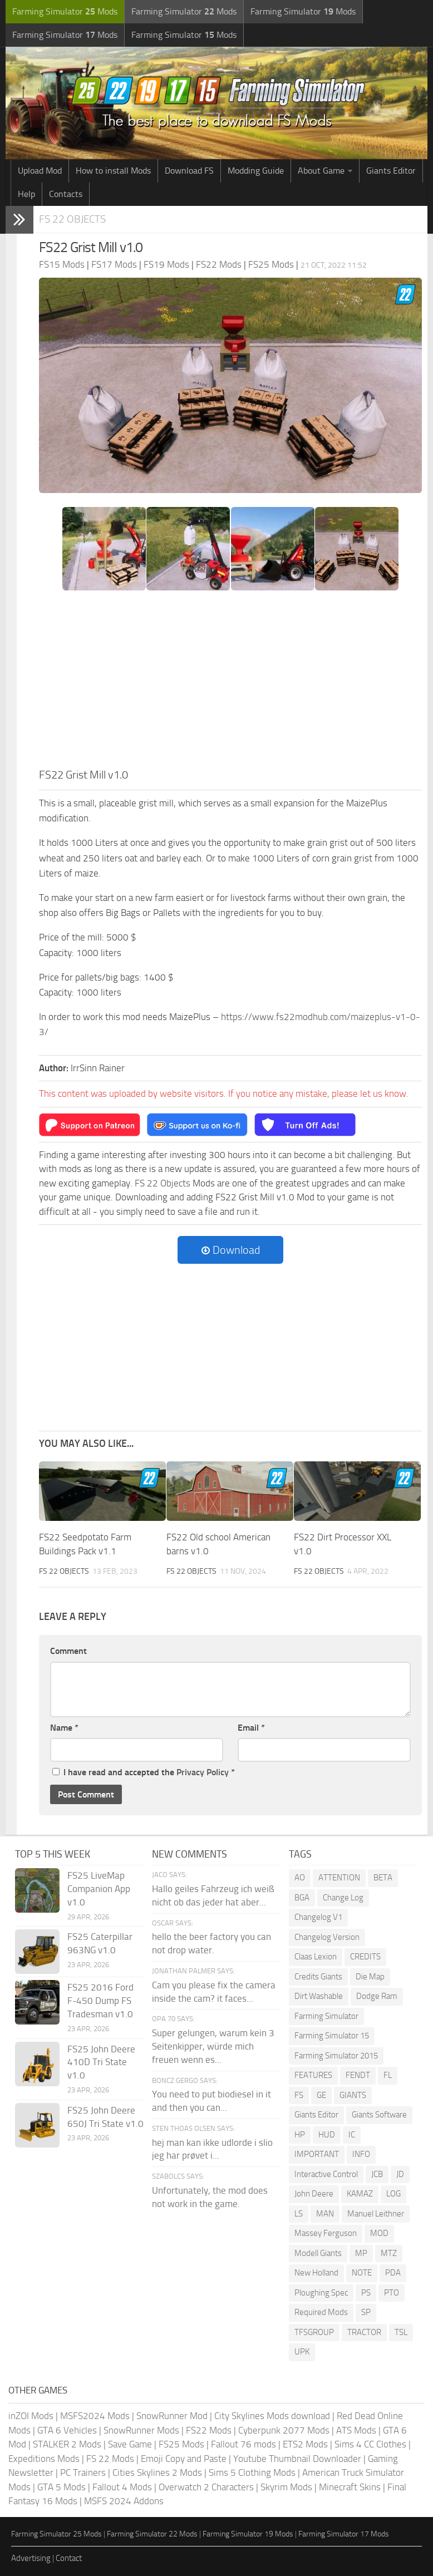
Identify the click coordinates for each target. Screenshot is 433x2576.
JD (400, 2174)
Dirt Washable (318, 1996)
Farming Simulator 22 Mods (152, 2534)
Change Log (343, 1898)
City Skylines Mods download (272, 2415)
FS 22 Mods (110, 2458)
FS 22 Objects (72, 219)
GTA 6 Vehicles (67, 2430)
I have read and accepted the (143, 1772)
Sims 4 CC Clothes (370, 2444)
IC (351, 2135)
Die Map (370, 1977)
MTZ (389, 2253)
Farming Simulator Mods (64, 11)
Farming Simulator (326, 2016)
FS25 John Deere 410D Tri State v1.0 (101, 2062)
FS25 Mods (181, 2444)
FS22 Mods (209, 2430)
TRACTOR (364, 2332)
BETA (382, 1878)
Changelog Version (327, 1937)
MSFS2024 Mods (95, 2415)
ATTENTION (339, 1878)
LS (298, 2214)
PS (366, 2293)
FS (298, 2095)
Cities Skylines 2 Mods (157, 2472)
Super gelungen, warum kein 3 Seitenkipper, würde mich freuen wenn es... (213, 2046)
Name (64, 1727)
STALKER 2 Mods (67, 2444)
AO (299, 1878)
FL (387, 2075)
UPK (301, 2352)
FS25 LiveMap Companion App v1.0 (98, 1889)
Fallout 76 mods (243, 2444)
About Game (321, 170)
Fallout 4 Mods (122, 2487)
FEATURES (313, 2075)
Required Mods (321, 2312)
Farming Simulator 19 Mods (248, 2534)
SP (366, 2312)
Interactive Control (326, 2174)
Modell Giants (318, 2253)
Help (26, 194)
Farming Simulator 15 (331, 2036)
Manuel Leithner (375, 2214)
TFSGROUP (314, 2332)
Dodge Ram (376, 1996)
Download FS (189, 170)
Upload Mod (40, 170)
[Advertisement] (230, 683)
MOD (379, 2233)
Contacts (65, 194)
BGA (301, 1898)
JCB (377, 2174)
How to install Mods (113, 170)
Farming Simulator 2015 (336, 2056)
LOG (393, 2194)
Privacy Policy (202, 1772)
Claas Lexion (315, 1957)
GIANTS (352, 2095)
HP (299, 2135)
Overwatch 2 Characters (206, 2487)
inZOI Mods (30, 2415)
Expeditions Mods (44, 2458)
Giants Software (379, 2115)
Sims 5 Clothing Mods (252, 2472)
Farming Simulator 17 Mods (343, 2534)
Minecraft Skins (350, 2487)
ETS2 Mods (305, 2444)
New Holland (316, 2273)
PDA (393, 2273)
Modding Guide (256, 170)
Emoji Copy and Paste (184, 2458)
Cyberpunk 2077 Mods (283, 2430)
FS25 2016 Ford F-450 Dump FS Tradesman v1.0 (100, 2001)
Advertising (31, 2558)
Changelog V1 (318, 1917)
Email (251, 1727)
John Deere (313, 2194)
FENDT (358, 2075)
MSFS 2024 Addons (124, 2500)
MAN (325, 2214)
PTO (391, 2293)
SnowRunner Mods (141, 2430)
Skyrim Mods (286, 2487)
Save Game (130, 2444)
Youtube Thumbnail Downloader (297, 2458)
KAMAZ (360, 2194)
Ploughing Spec (321, 2293)
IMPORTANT (316, 2154)
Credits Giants (318, 1977)
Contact (69, 2558)
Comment (68, 1651)
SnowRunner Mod (172, 2415)
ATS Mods (356, 2430)
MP (361, 2253)
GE (321, 2095)
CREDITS (365, 1957)
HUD (326, 2135)
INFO (361, 2154)
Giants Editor (391, 170)
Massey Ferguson (325, 2233)
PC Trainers (83, 2472)
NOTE (362, 2273)
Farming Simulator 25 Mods (56, 2534)
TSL (401, 2332)
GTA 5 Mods (61, 2487)
